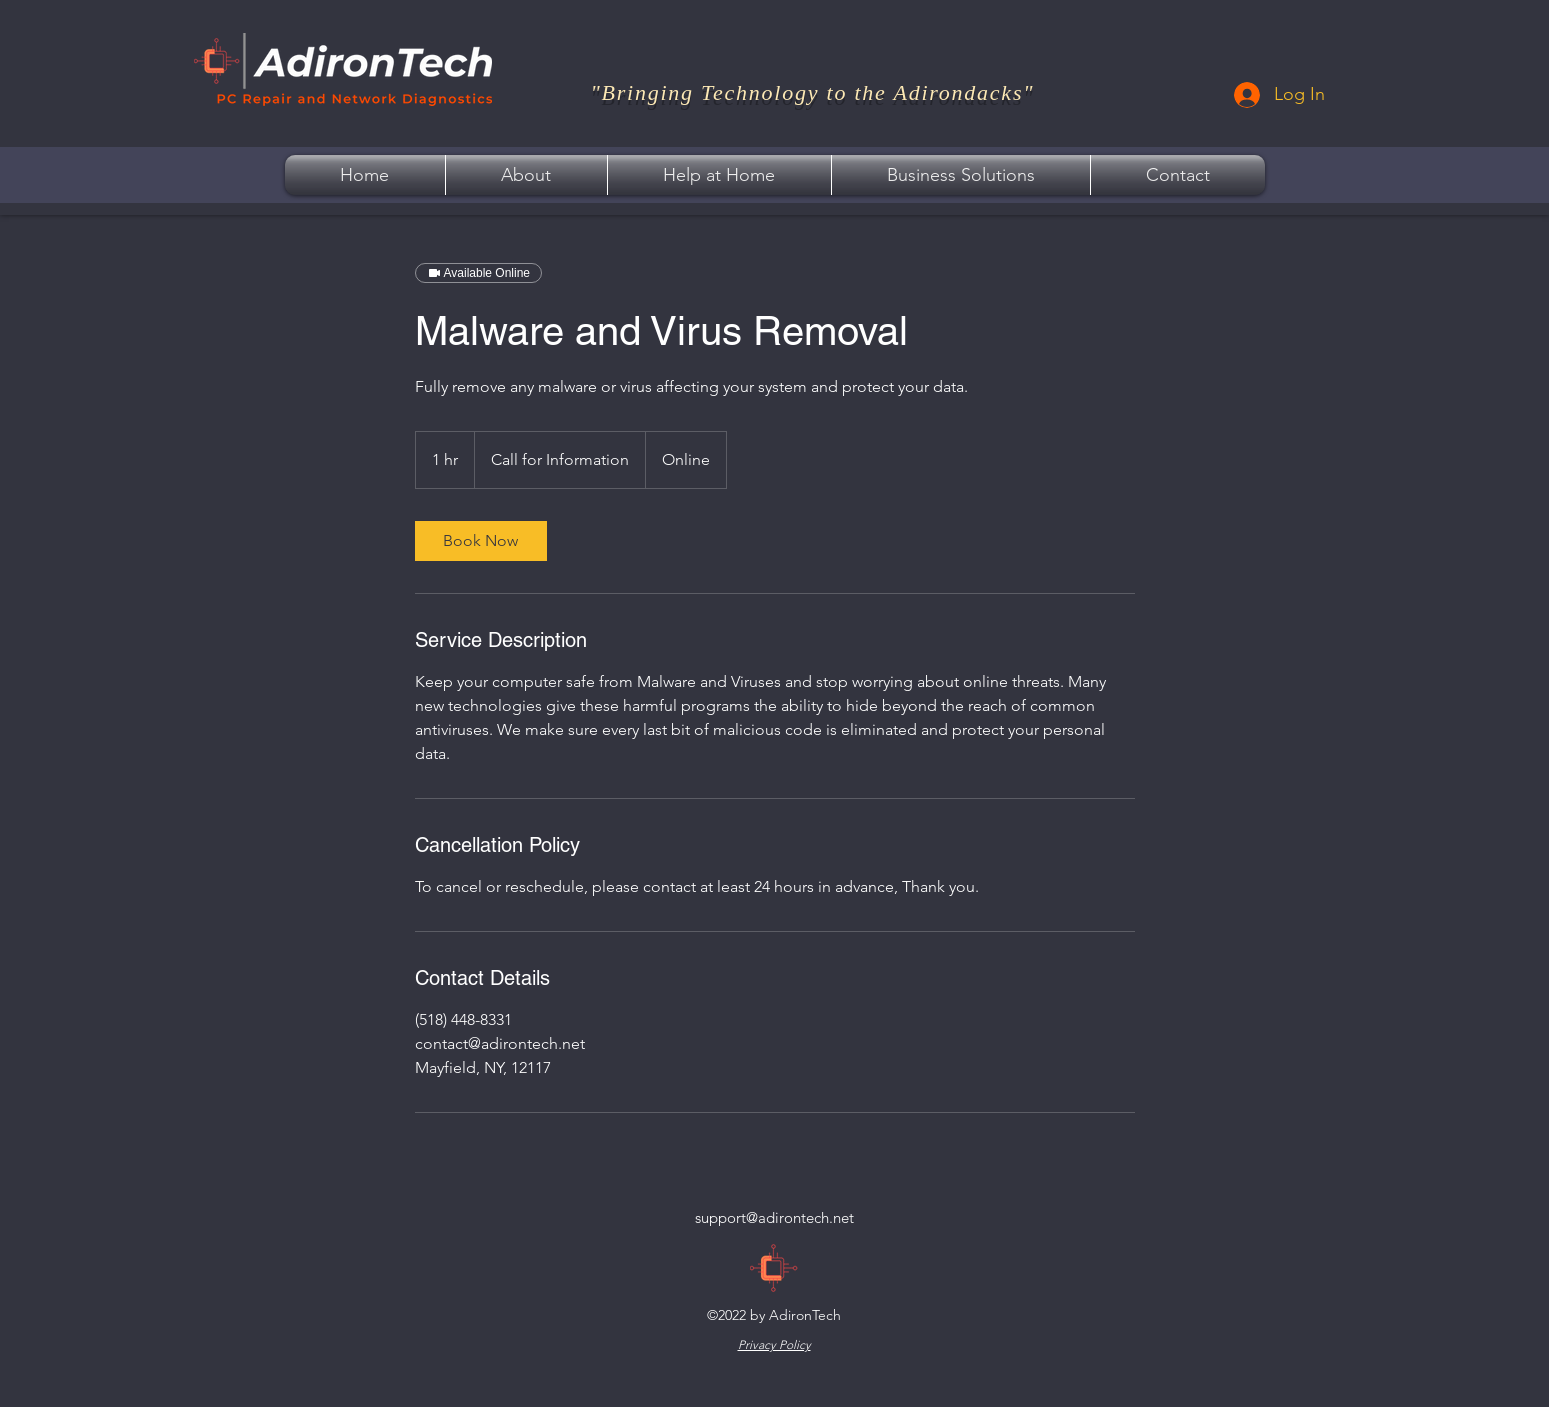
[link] (481, 541)
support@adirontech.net (774, 1217)
